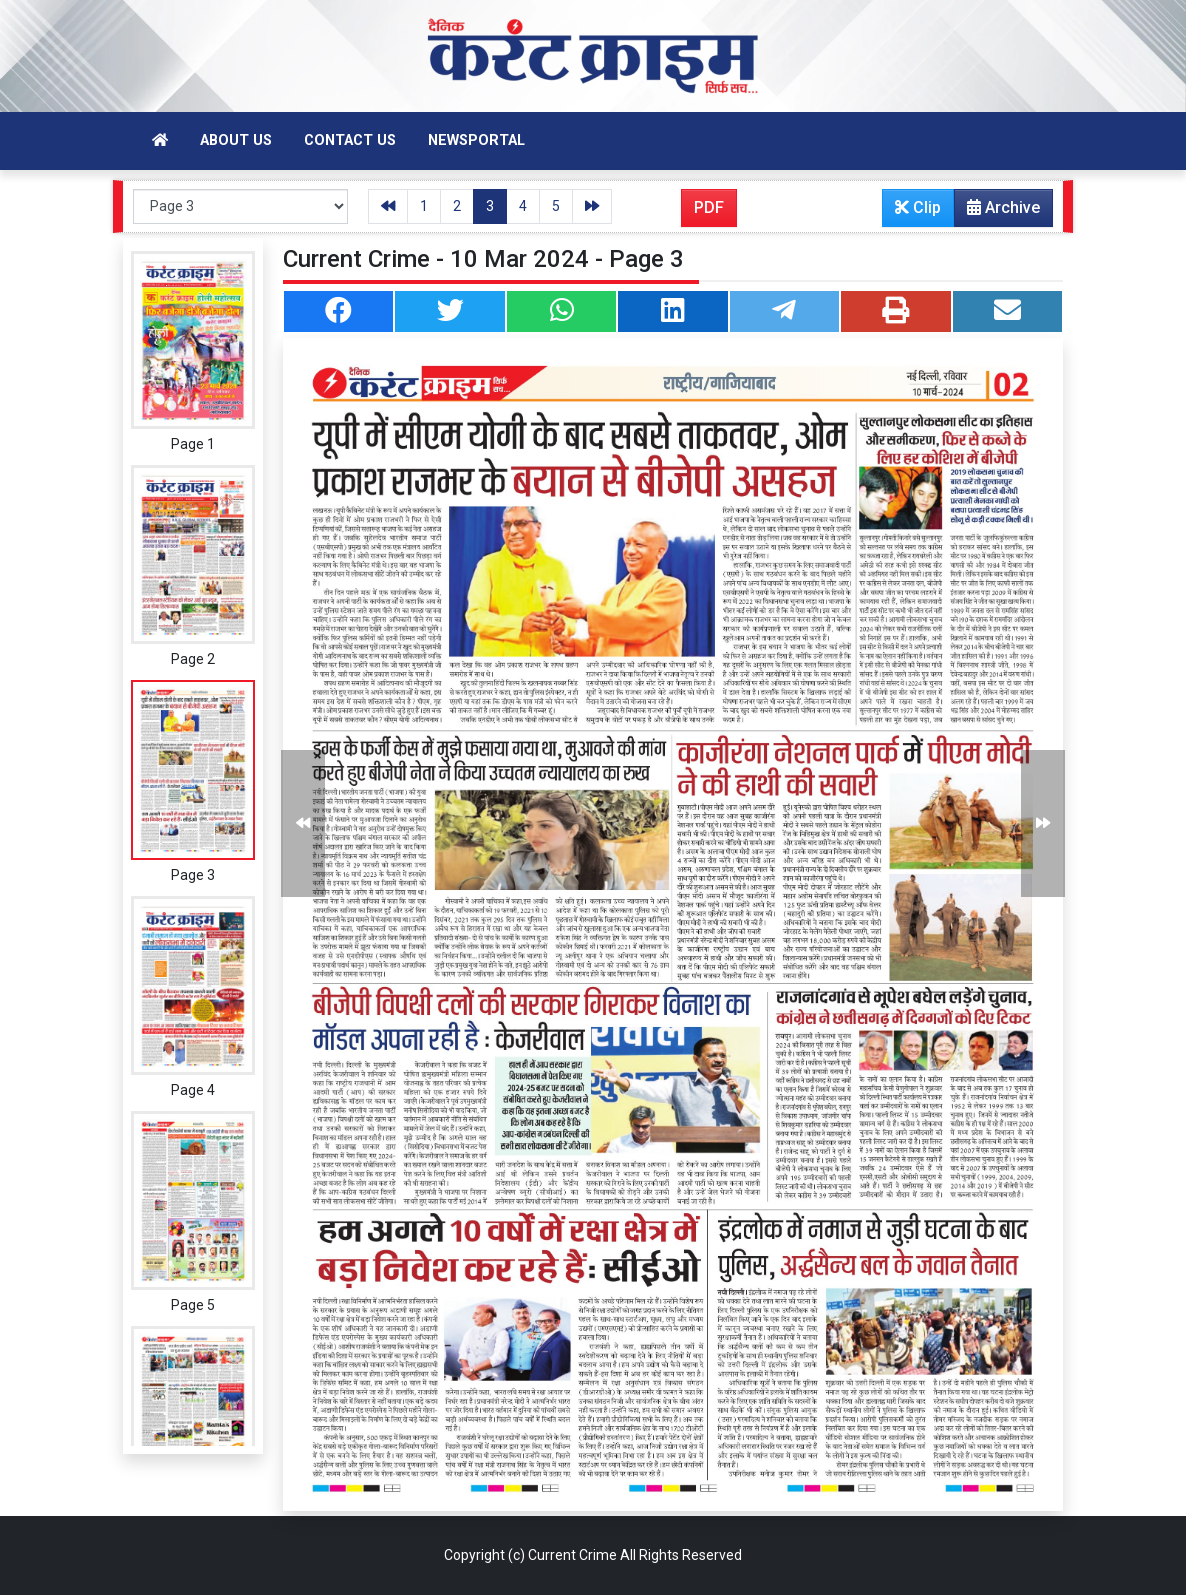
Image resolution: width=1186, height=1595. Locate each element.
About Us (236, 140)
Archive (997, 212)
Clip (918, 207)
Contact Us (350, 140)
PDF (709, 207)
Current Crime (572, 1555)
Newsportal (476, 140)
